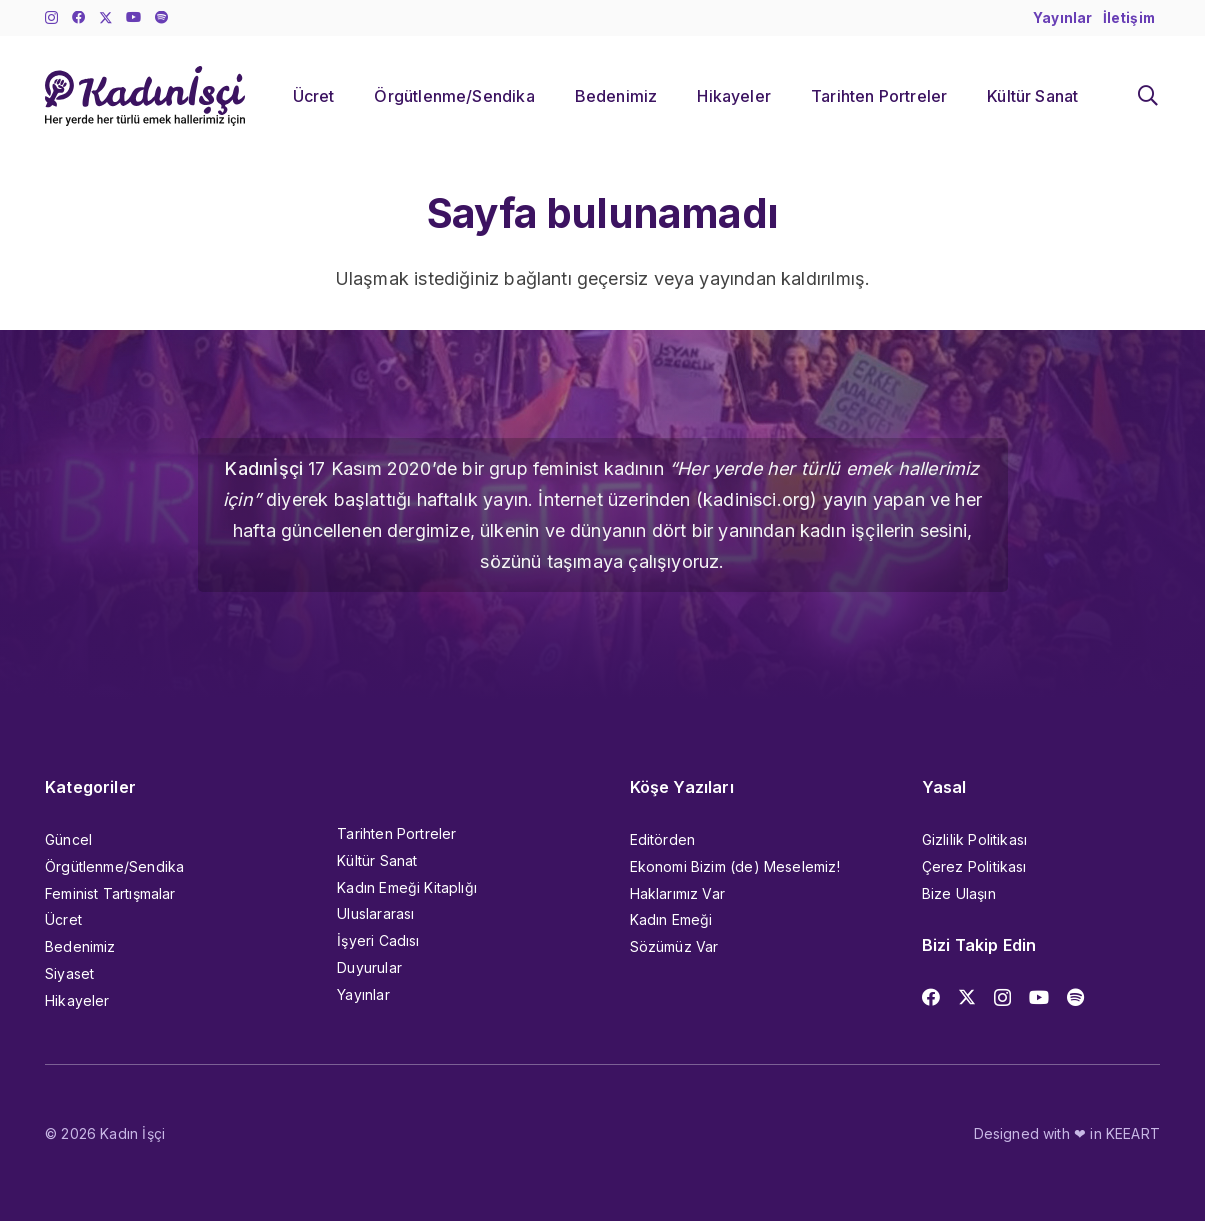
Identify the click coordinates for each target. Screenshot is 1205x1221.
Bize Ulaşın (959, 893)
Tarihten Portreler (396, 833)
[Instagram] (51, 18)
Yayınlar (363, 994)
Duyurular (369, 967)
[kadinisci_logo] (145, 96)
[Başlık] (161, 18)
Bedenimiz (80, 946)
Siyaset (69, 973)
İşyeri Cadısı (378, 940)
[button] (1148, 96)
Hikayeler (77, 1000)
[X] (106, 18)
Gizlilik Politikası (974, 839)
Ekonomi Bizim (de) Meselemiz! (735, 866)
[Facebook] (79, 18)
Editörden (663, 839)
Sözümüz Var (674, 946)
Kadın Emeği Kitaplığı (407, 887)
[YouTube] (133, 18)
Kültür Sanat (377, 860)
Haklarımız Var (678, 893)
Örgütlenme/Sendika (114, 866)
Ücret (63, 919)
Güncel (68, 839)
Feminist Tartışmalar (110, 893)
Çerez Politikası (974, 866)
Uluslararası (375, 913)
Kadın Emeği (671, 919)
